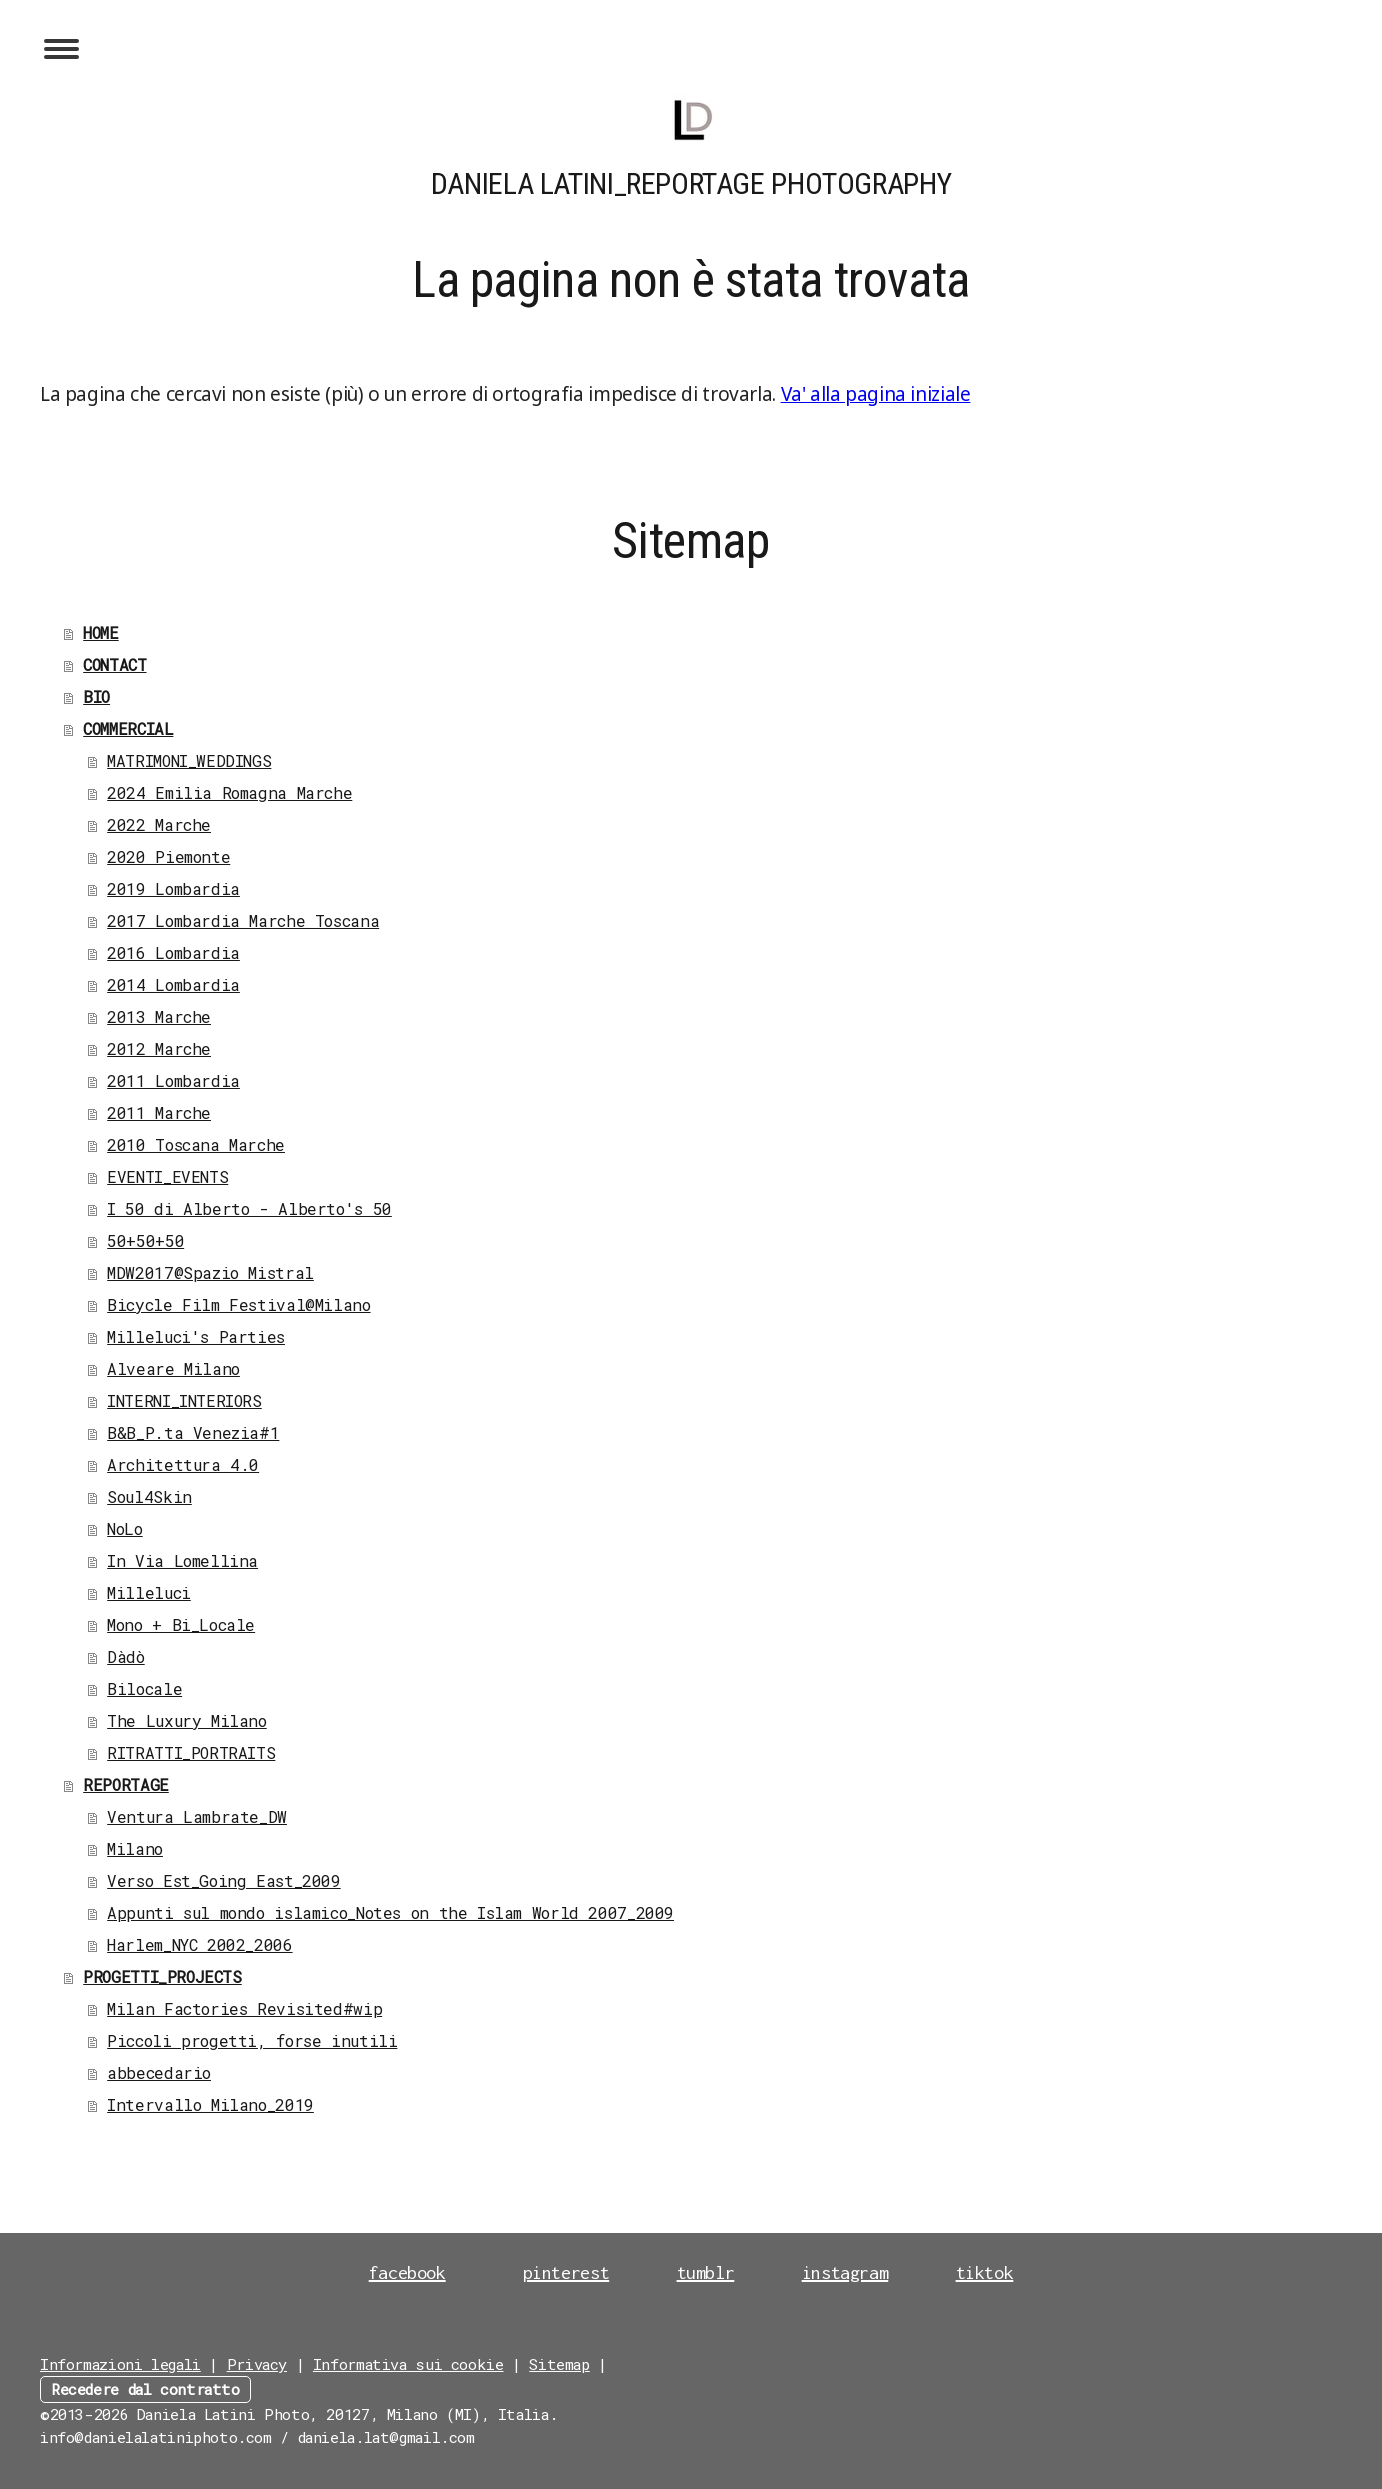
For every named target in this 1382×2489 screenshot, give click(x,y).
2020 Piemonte (168, 856)
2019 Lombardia (173, 888)
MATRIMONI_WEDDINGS (189, 760)
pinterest (566, 2272)
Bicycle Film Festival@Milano (238, 1304)
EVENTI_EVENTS (167, 1176)
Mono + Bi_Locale (181, 1624)
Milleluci (149, 1592)
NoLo (124, 1528)
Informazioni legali (120, 2364)
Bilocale (144, 1688)
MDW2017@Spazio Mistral (210, 1272)
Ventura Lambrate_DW (197, 1816)
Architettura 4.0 (183, 1464)
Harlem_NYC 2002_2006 (199, 1944)
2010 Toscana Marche (196, 1144)
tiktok (985, 2272)
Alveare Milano (173, 1368)
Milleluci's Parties (196, 1336)
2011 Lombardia (173, 1080)
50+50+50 (145, 1240)
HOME (100, 632)
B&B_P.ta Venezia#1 (193, 1432)
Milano (135, 1848)
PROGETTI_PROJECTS (162, 1976)
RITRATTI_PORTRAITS (191, 1752)
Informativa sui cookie (408, 2364)
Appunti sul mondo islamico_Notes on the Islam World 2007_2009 (390, 1912)
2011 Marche (159, 1112)
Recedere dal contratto (145, 2389)
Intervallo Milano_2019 (210, 2104)
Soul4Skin (149, 1496)
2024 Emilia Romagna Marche (229, 792)
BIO (96, 696)
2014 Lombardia (173, 984)
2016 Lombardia (173, 952)
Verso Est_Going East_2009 (224, 1880)
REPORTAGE (126, 1784)
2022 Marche (159, 824)
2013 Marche (159, 1016)
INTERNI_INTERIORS (184, 1400)
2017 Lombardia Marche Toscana (243, 920)
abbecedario (159, 2072)
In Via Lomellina (182, 1560)
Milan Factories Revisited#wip (244, 2008)
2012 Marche (159, 1048)
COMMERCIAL (128, 728)
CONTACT (114, 664)
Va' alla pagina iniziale (876, 394)
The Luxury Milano (187, 1720)
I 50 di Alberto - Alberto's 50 (249, 1208)
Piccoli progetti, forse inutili (252, 2040)
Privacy (257, 2364)
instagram (845, 2272)
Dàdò (125, 1656)
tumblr (706, 2272)
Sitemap (559, 2364)
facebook (407, 2272)
